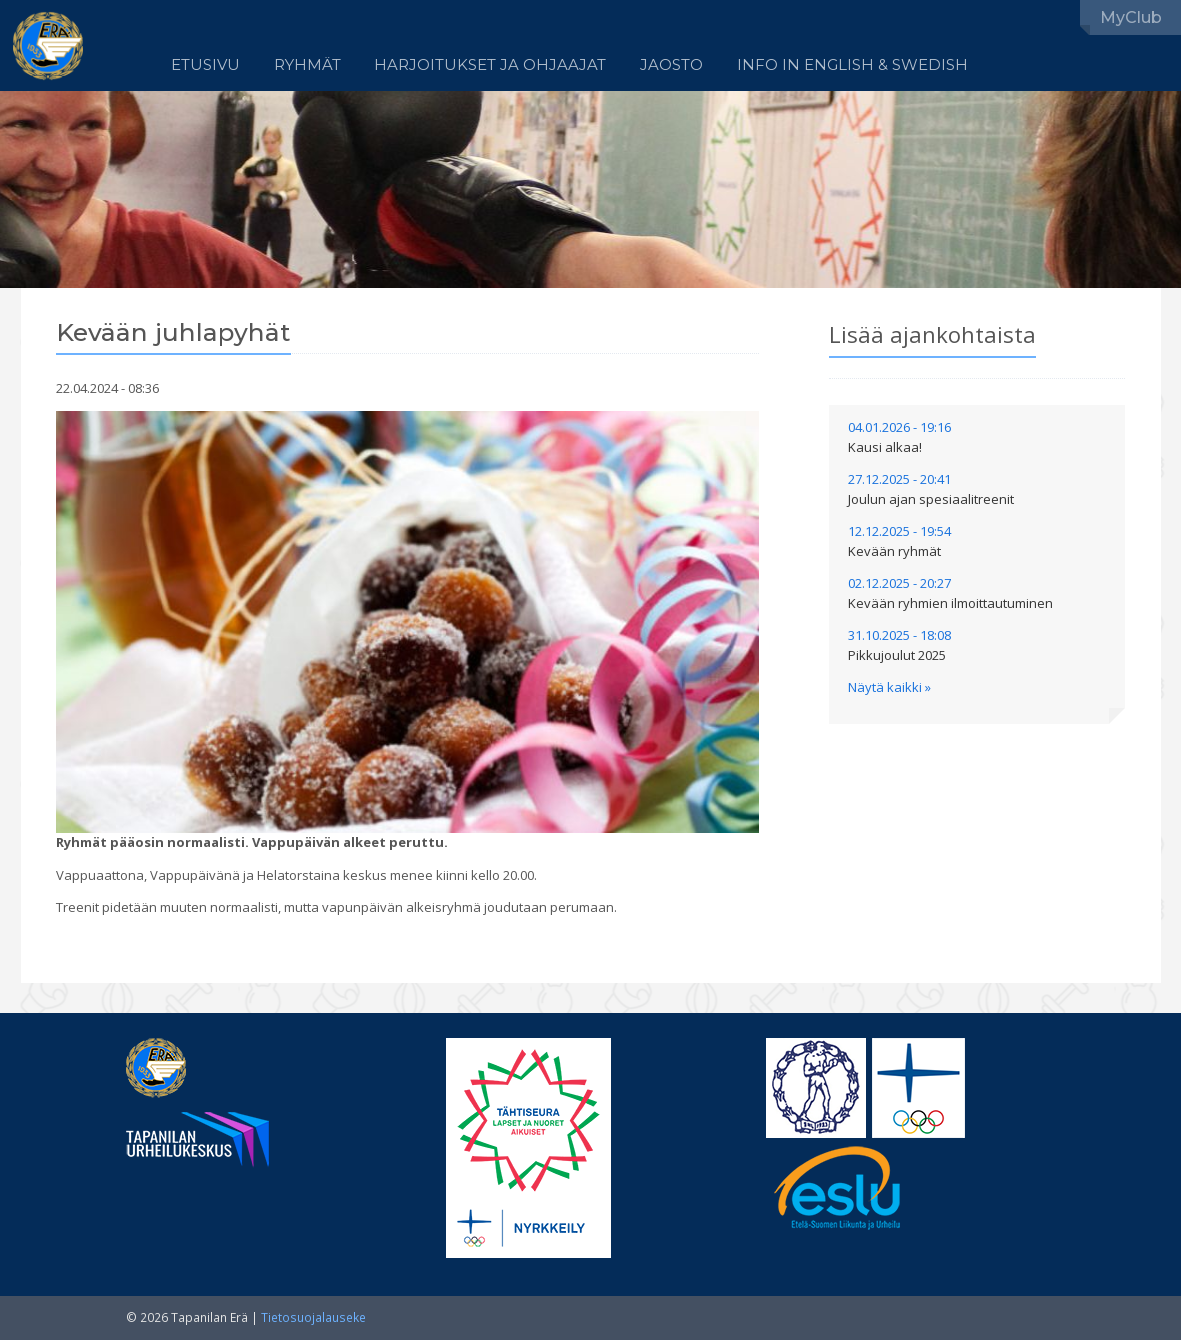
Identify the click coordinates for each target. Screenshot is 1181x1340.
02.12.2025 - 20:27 (950, 593)
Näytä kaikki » (889, 687)
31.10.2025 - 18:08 (899, 645)
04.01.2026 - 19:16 (899, 437)
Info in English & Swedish (852, 65)
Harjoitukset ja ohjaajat (490, 65)
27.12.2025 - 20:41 (931, 489)
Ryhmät (307, 65)
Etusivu (205, 65)
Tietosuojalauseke (313, 1317)
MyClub (1131, 17)
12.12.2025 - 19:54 (899, 541)
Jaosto (671, 65)
